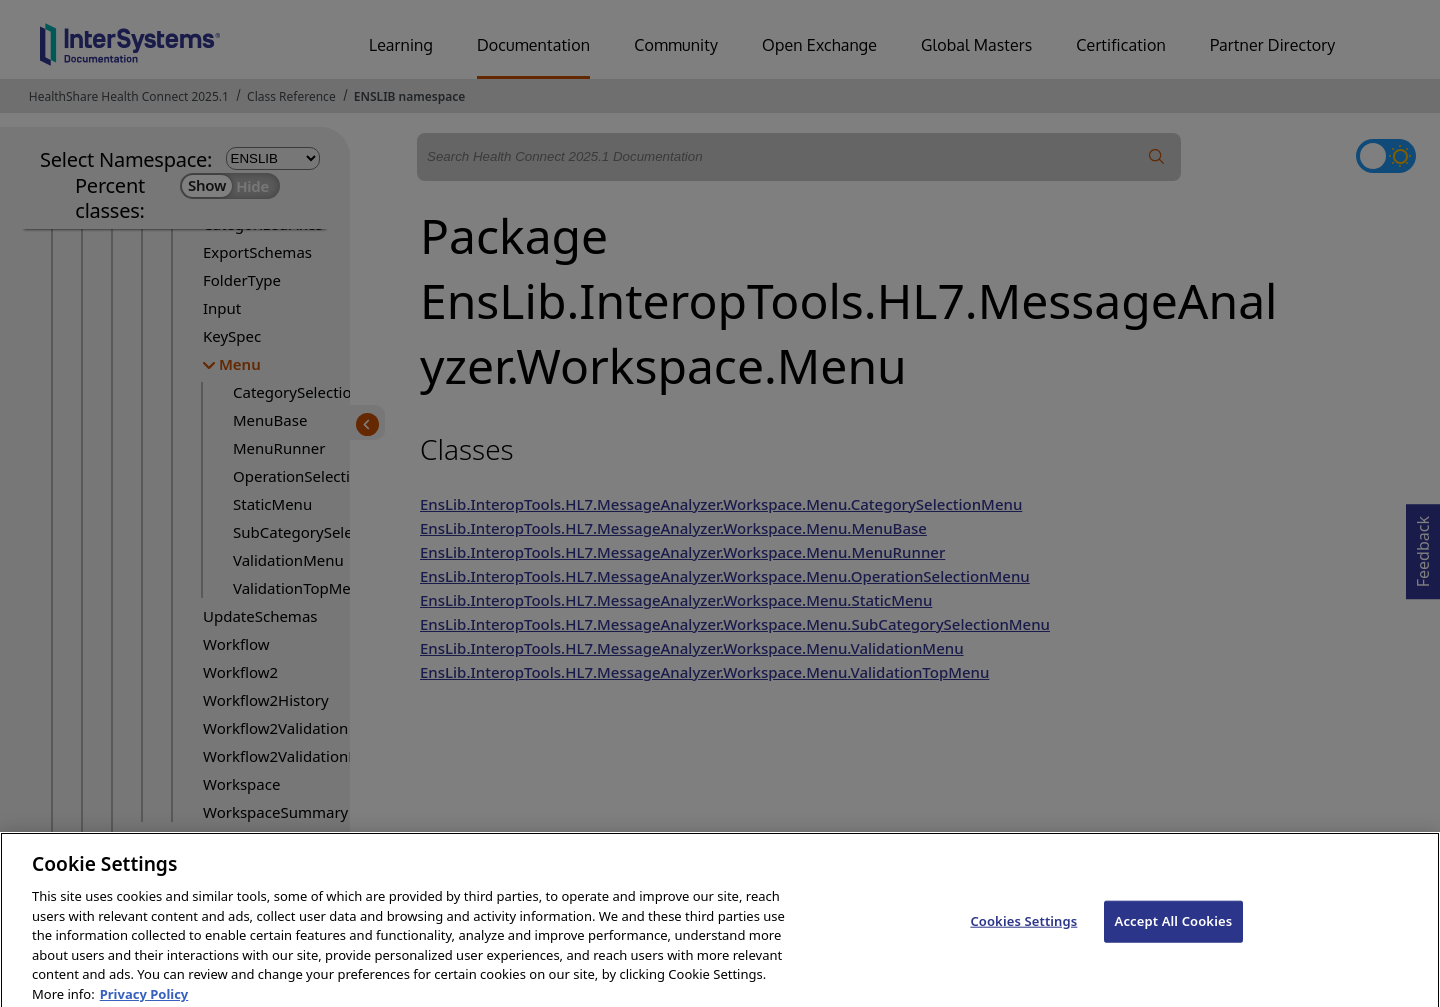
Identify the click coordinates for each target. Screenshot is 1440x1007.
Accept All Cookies (1174, 931)
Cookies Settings (1023, 931)
